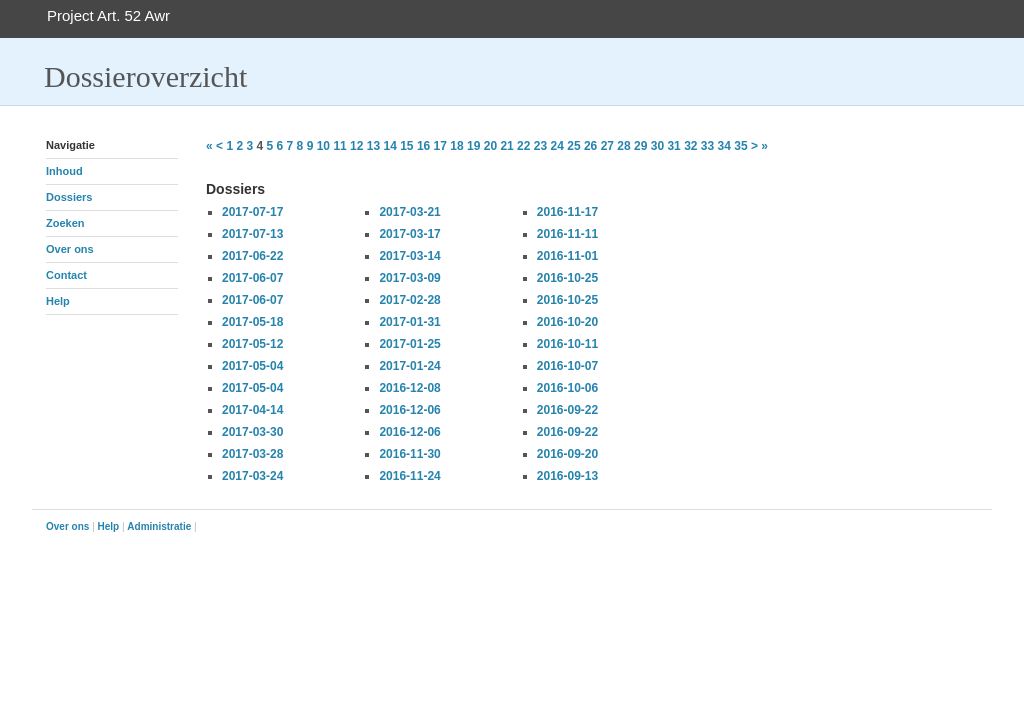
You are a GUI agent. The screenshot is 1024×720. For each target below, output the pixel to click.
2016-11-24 (409, 476)
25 (573, 146)
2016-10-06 (567, 388)
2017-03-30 (252, 432)
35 (740, 146)
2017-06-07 (252, 278)
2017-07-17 (252, 212)
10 (323, 146)
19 (473, 146)
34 (724, 146)
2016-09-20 (567, 454)
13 (373, 146)
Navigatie (70, 145)
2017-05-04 (252, 366)
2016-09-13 (567, 476)
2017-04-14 (252, 410)
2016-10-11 (567, 344)
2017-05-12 (252, 344)
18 (456, 146)
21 (506, 146)
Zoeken (65, 223)
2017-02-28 (409, 300)
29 (640, 146)
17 (440, 146)
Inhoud (64, 171)
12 (356, 146)
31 (673, 146)
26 (590, 146)
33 (707, 146)
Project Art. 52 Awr (108, 15)
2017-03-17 (409, 234)
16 (423, 146)
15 (406, 146)
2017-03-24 (252, 476)
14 (389, 146)
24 (557, 146)
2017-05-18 (252, 322)
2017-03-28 (252, 454)
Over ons (70, 249)
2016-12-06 (409, 410)
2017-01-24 (409, 366)
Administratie (159, 526)
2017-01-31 (409, 322)
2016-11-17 (567, 212)
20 (490, 146)
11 (339, 146)
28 (623, 146)
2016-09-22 (567, 410)
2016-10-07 (567, 366)
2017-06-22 (252, 256)
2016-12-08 (409, 388)
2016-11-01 (567, 256)
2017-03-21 (409, 212)
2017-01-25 (409, 344)
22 (523, 146)
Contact (66, 275)
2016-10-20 (567, 322)
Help (58, 301)
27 (607, 146)
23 (540, 146)
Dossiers (69, 197)
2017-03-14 (409, 256)
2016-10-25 (567, 278)
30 (657, 146)
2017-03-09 (409, 278)
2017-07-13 (252, 234)
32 (690, 146)
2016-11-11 (567, 234)
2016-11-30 (409, 454)
